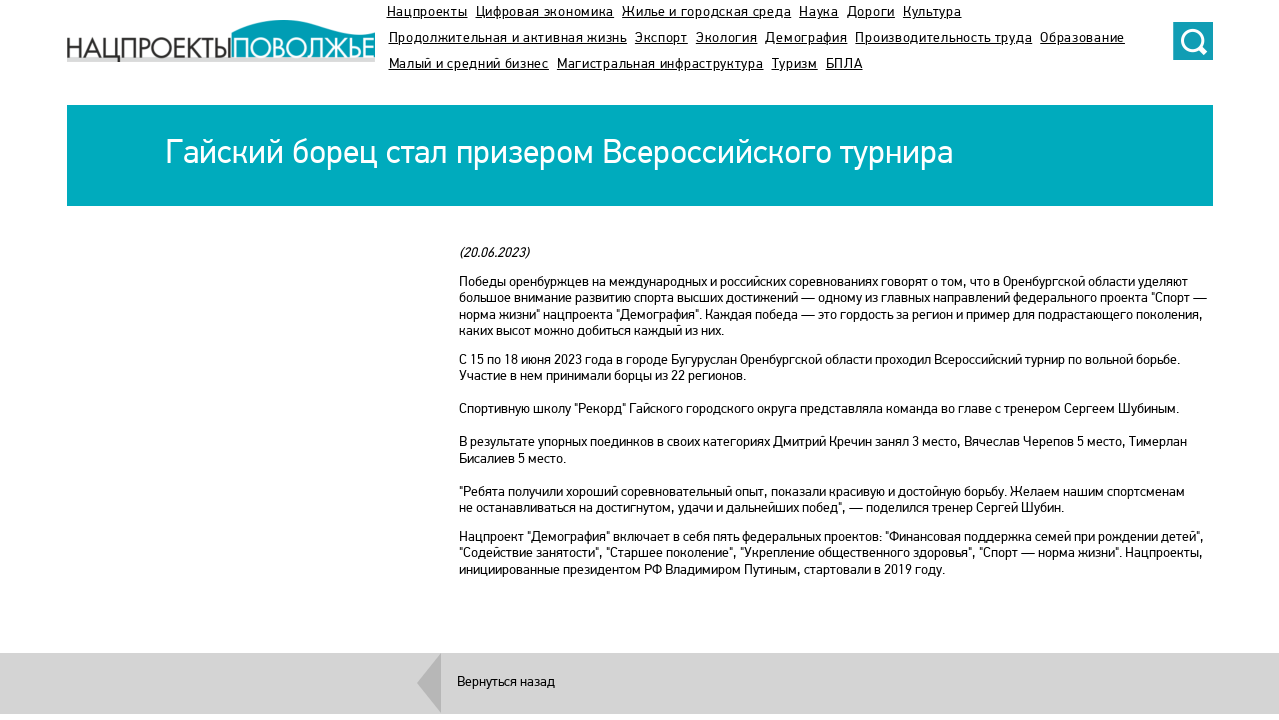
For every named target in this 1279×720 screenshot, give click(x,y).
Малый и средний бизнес (469, 64)
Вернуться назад (506, 682)
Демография (806, 38)
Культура (932, 12)
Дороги (871, 12)
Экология (727, 38)
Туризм (795, 64)
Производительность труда (943, 38)
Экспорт (661, 38)
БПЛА (844, 64)
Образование (1082, 38)
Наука (819, 12)
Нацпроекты (427, 12)
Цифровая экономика (545, 12)
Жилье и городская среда (706, 12)
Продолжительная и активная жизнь (508, 38)
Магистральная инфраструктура (660, 64)
